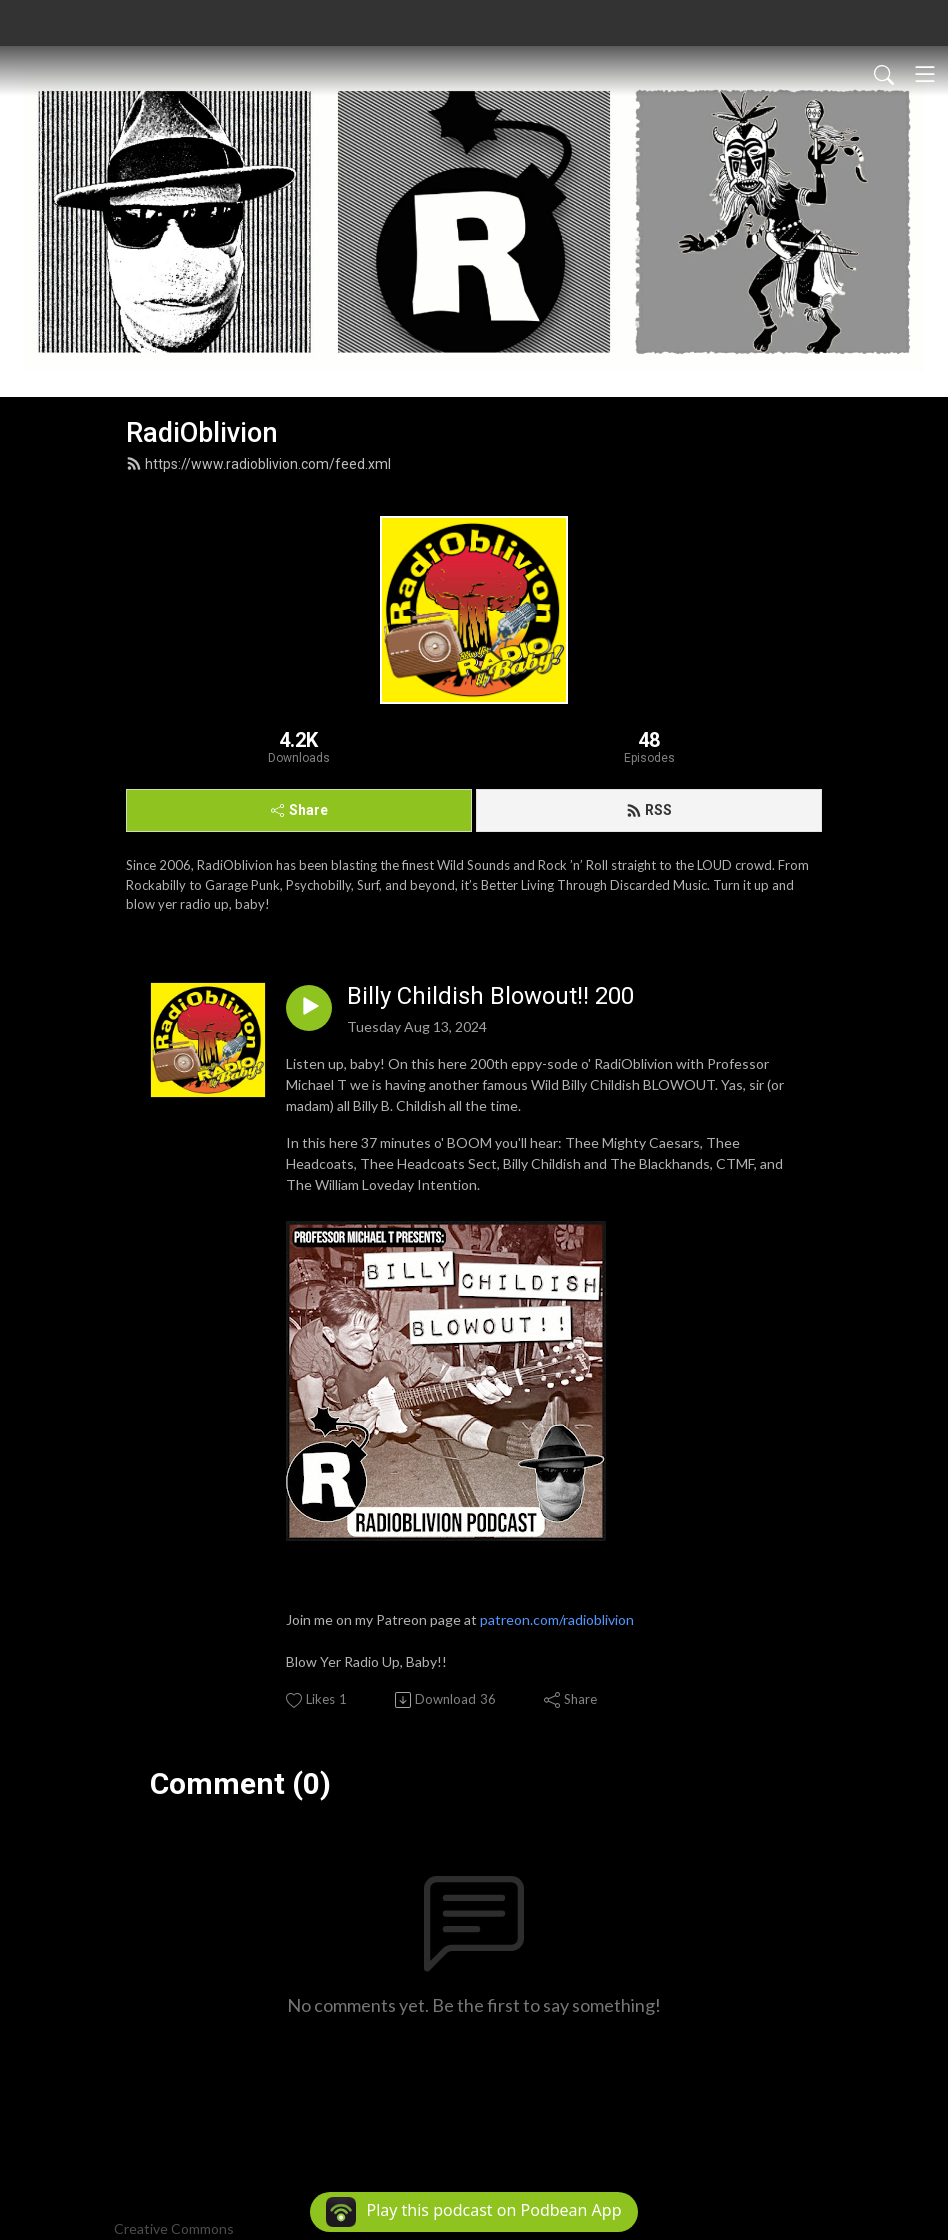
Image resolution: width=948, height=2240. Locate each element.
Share (299, 810)
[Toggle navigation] (925, 74)
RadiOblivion (202, 433)
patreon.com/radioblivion (557, 1619)
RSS (649, 810)
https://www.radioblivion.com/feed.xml (258, 464)
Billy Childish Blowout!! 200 (490, 996)
